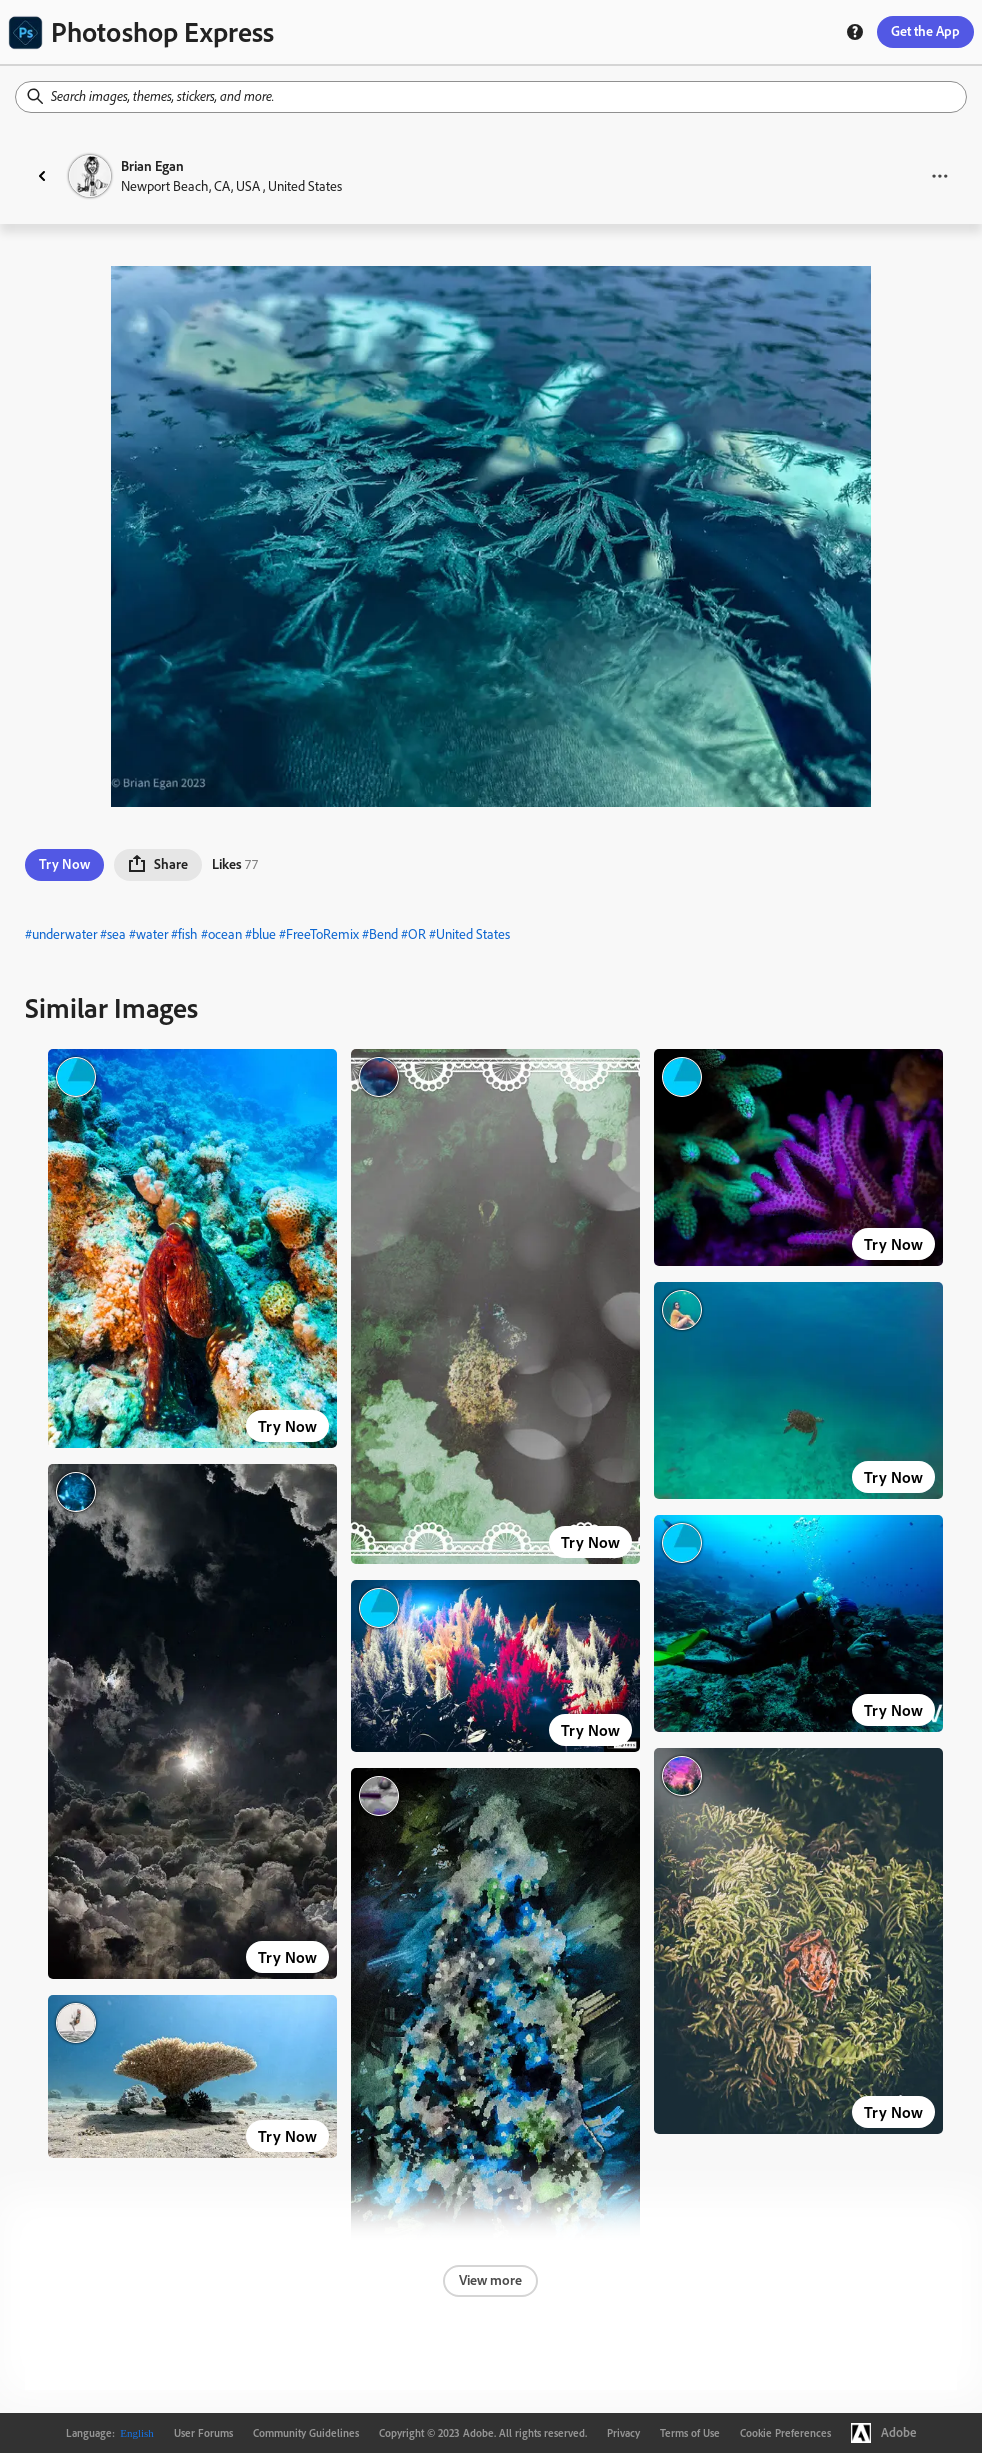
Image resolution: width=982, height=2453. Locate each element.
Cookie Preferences (785, 2433)
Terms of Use (690, 2433)
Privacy (623, 2433)
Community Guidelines (306, 2433)
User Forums (203, 2433)
